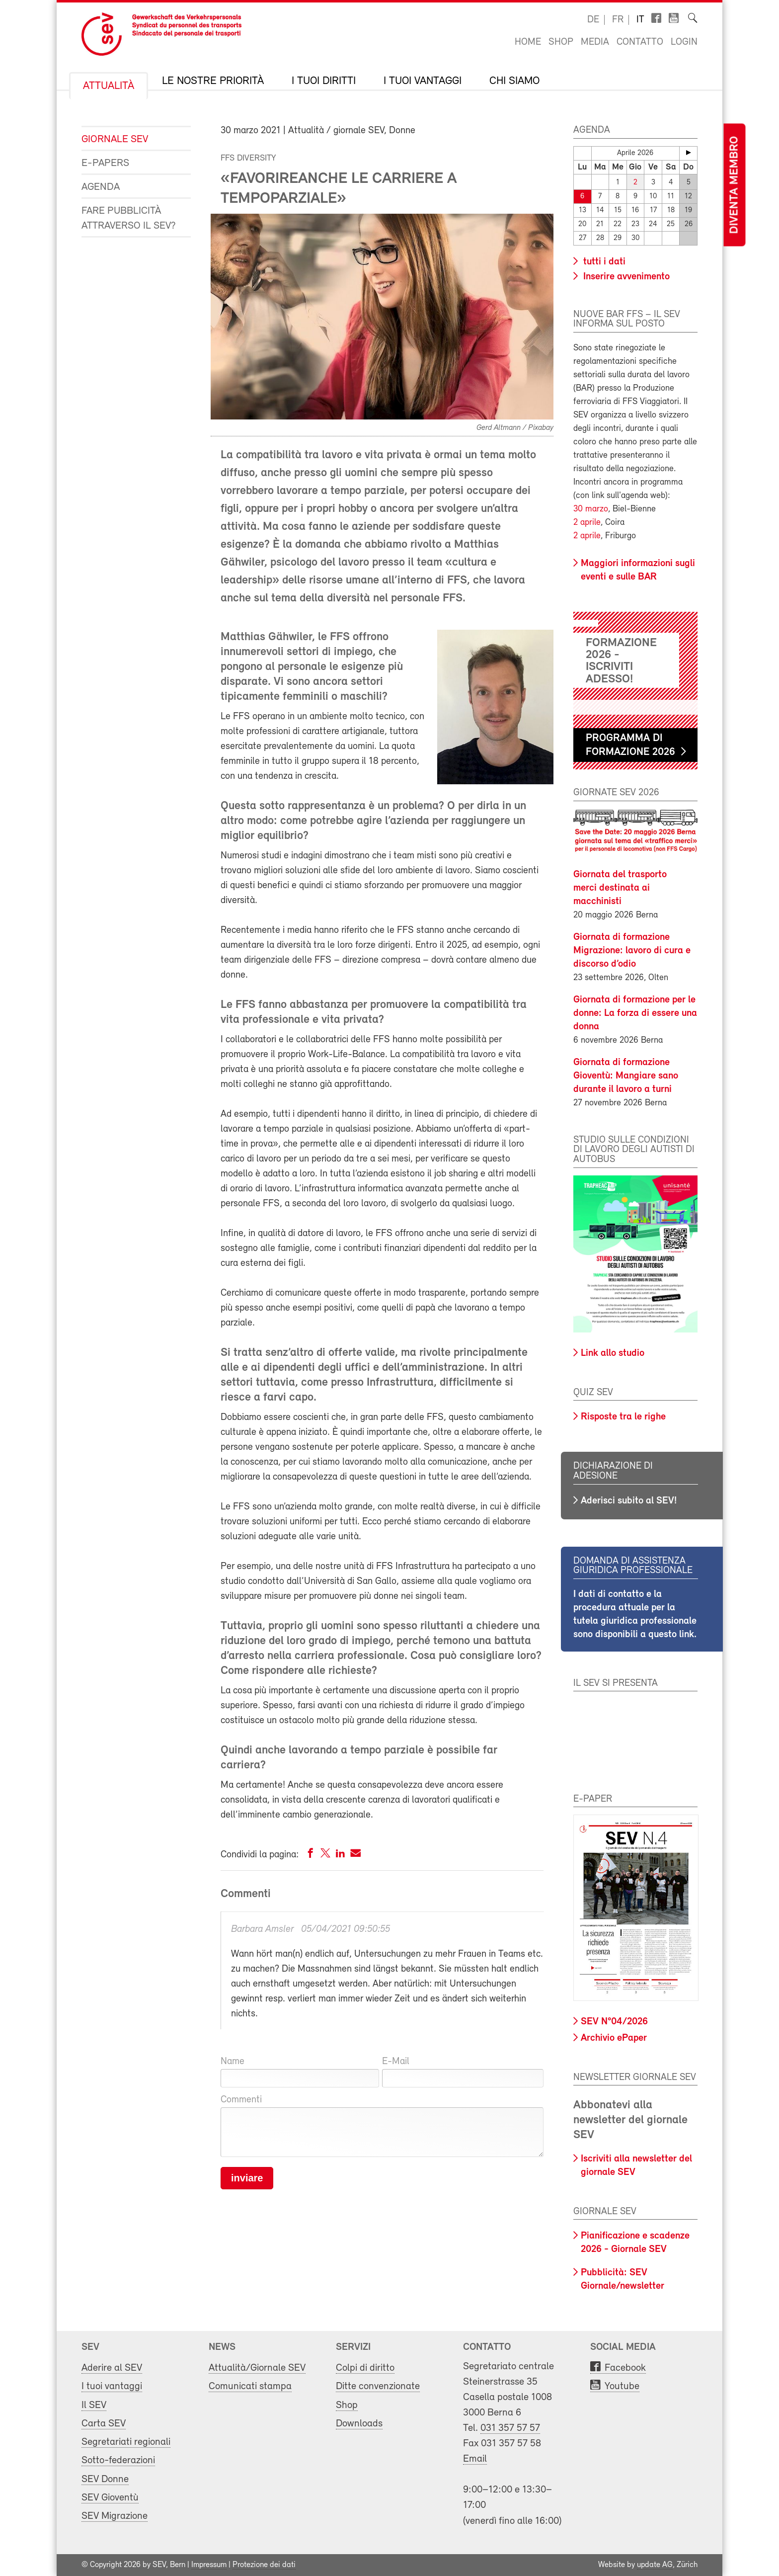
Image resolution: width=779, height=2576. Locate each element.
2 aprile (587, 522)
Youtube (622, 2386)
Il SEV (93, 2405)
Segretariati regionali (125, 2442)
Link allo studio (612, 1353)
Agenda (100, 187)
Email (475, 2459)
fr (617, 20)
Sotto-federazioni (118, 2460)
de (593, 20)
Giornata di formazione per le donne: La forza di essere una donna (635, 1013)
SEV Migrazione (114, 2516)
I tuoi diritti (324, 81)
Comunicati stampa (250, 2386)
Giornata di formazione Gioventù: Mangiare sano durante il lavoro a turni (625, 1076)
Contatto (640, 42)
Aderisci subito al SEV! (629, 1501)
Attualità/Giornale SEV (257, 2368)
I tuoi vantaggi (423, 81)
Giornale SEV (114, 139)
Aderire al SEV (111, 2368)
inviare (247, 2177)
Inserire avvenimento (625, 277)
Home (528, 42)
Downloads (359, 2423)
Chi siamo (514, 81)
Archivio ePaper (614, 2038)
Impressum (209, 2565)
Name (232, 2062)
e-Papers (105, 163)
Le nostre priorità (213, 81)
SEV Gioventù (110, 2498)
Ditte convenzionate (378, 2386)
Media (595, 42)
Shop (560, 42)
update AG (655, 2565)
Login (684, 42)
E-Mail (395, 2062)
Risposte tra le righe (623, 1417)
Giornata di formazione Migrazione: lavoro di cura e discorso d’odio (632, 950)
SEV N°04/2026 (614, 2022)
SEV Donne (105, 2479)
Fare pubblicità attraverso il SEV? (128, 218)
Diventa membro (734, 185)
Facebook (625, 2368)
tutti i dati (603, 262)
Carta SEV (103, 2423)
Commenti (241, 2100)
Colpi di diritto (365, 2368)
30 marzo (590, 509)
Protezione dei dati (264, 2565)
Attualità (108, 86)
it (640, 20)
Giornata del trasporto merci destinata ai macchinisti (620, 888)
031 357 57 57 (510, 2428)
